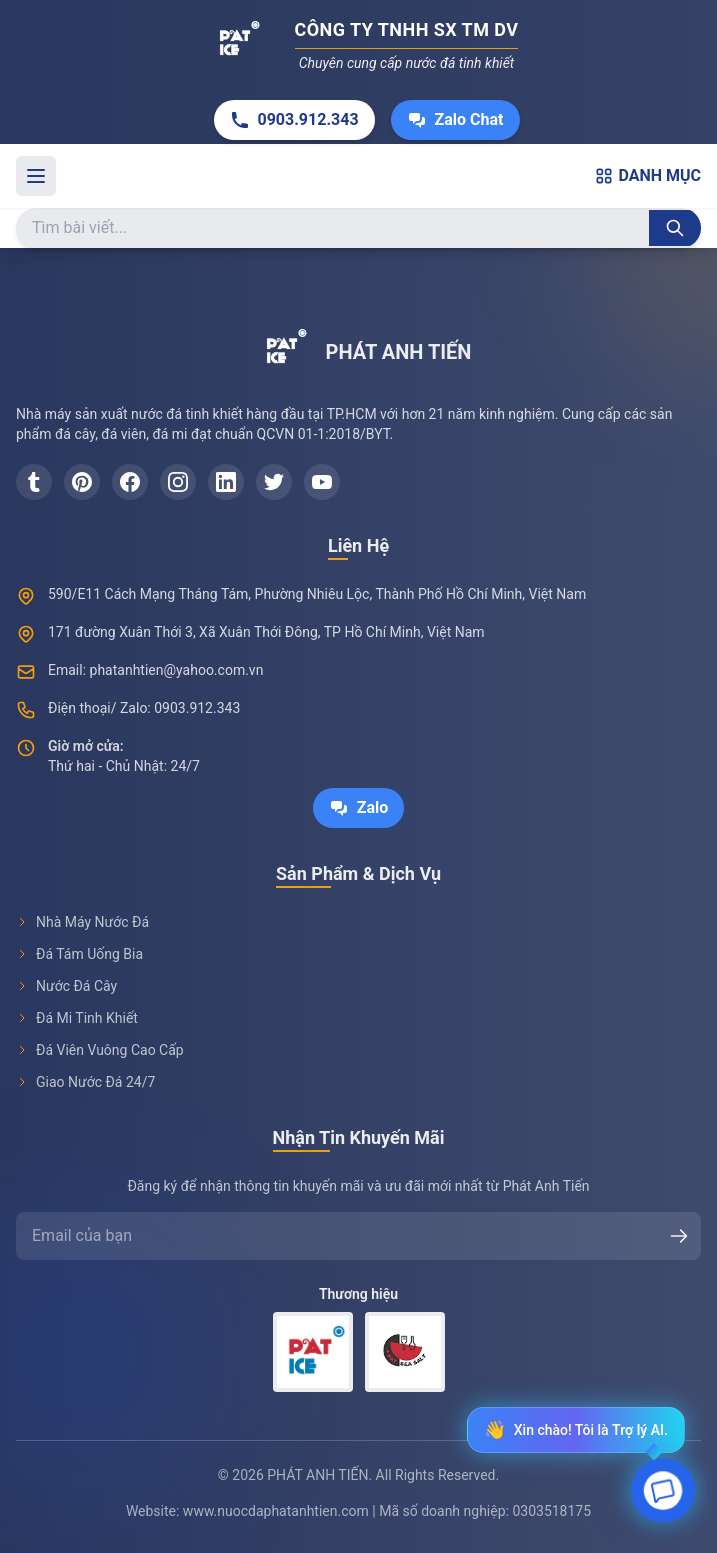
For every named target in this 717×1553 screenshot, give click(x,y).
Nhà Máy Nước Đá (82, 922)
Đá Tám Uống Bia (79, 954)
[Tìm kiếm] (675, 228)
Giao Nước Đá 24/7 (85, 1082)
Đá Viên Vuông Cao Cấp (100, 1050)
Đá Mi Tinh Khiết (77, 1018)
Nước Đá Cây (66, 986)
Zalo (359, 808)
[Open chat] (663, 1494)
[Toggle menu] (36, 176)
